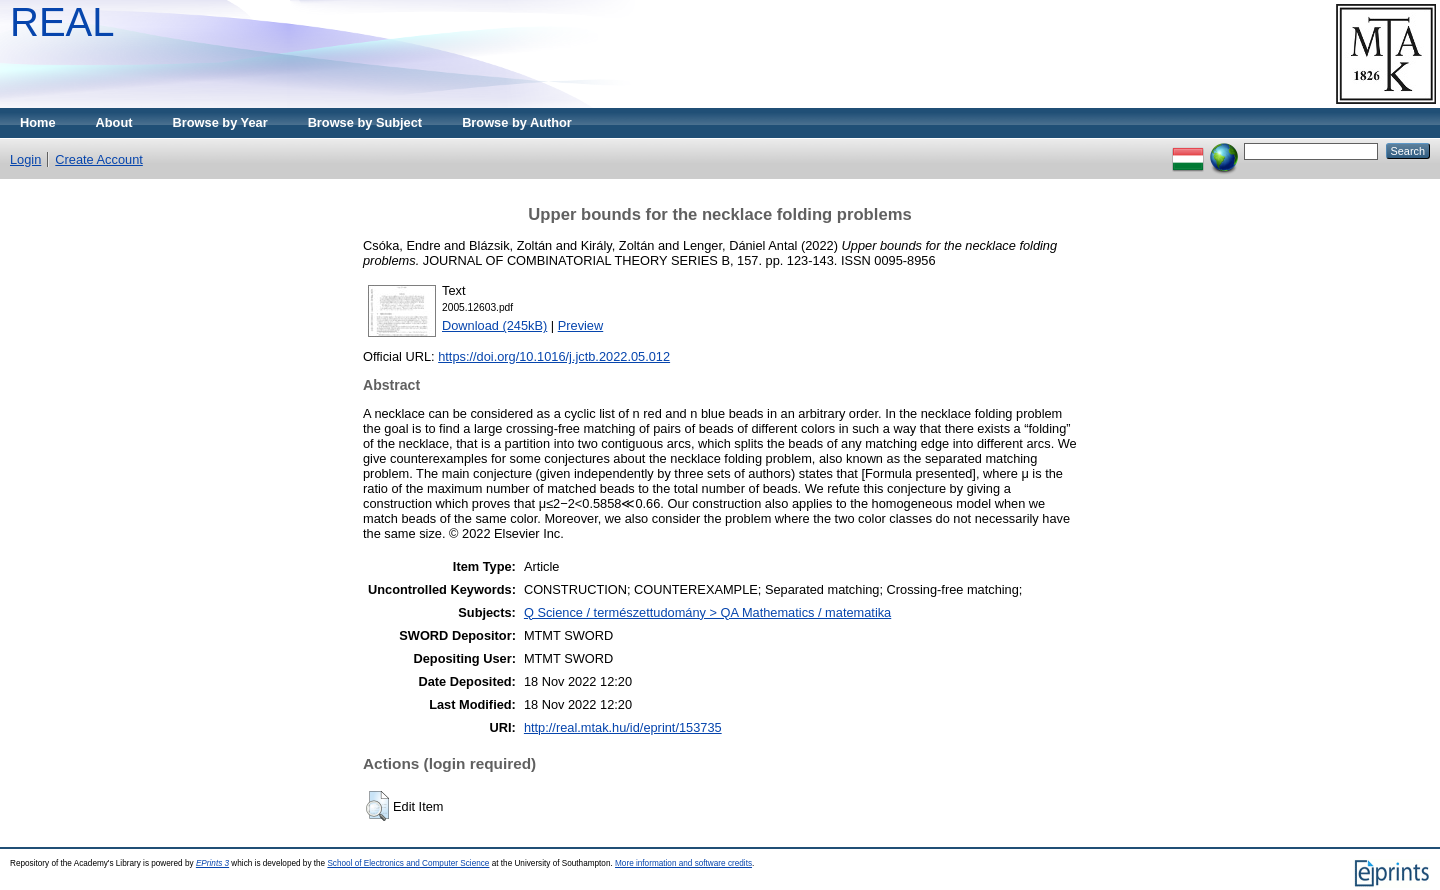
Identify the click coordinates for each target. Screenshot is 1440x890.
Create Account (99, 159)
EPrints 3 (212, 863)
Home (38, 122)
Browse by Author (517, 122)
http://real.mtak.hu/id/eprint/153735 (623, 727)
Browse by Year (220, 122)
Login (25, 159)
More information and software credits (683, 863)
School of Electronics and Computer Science (408, 863)
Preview (581, 325)
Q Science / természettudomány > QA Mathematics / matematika (707, 612)
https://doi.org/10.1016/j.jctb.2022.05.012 (554, 356)
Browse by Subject (365, 122)
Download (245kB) (494, 325)
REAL (62, 22)
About (114, 122)
